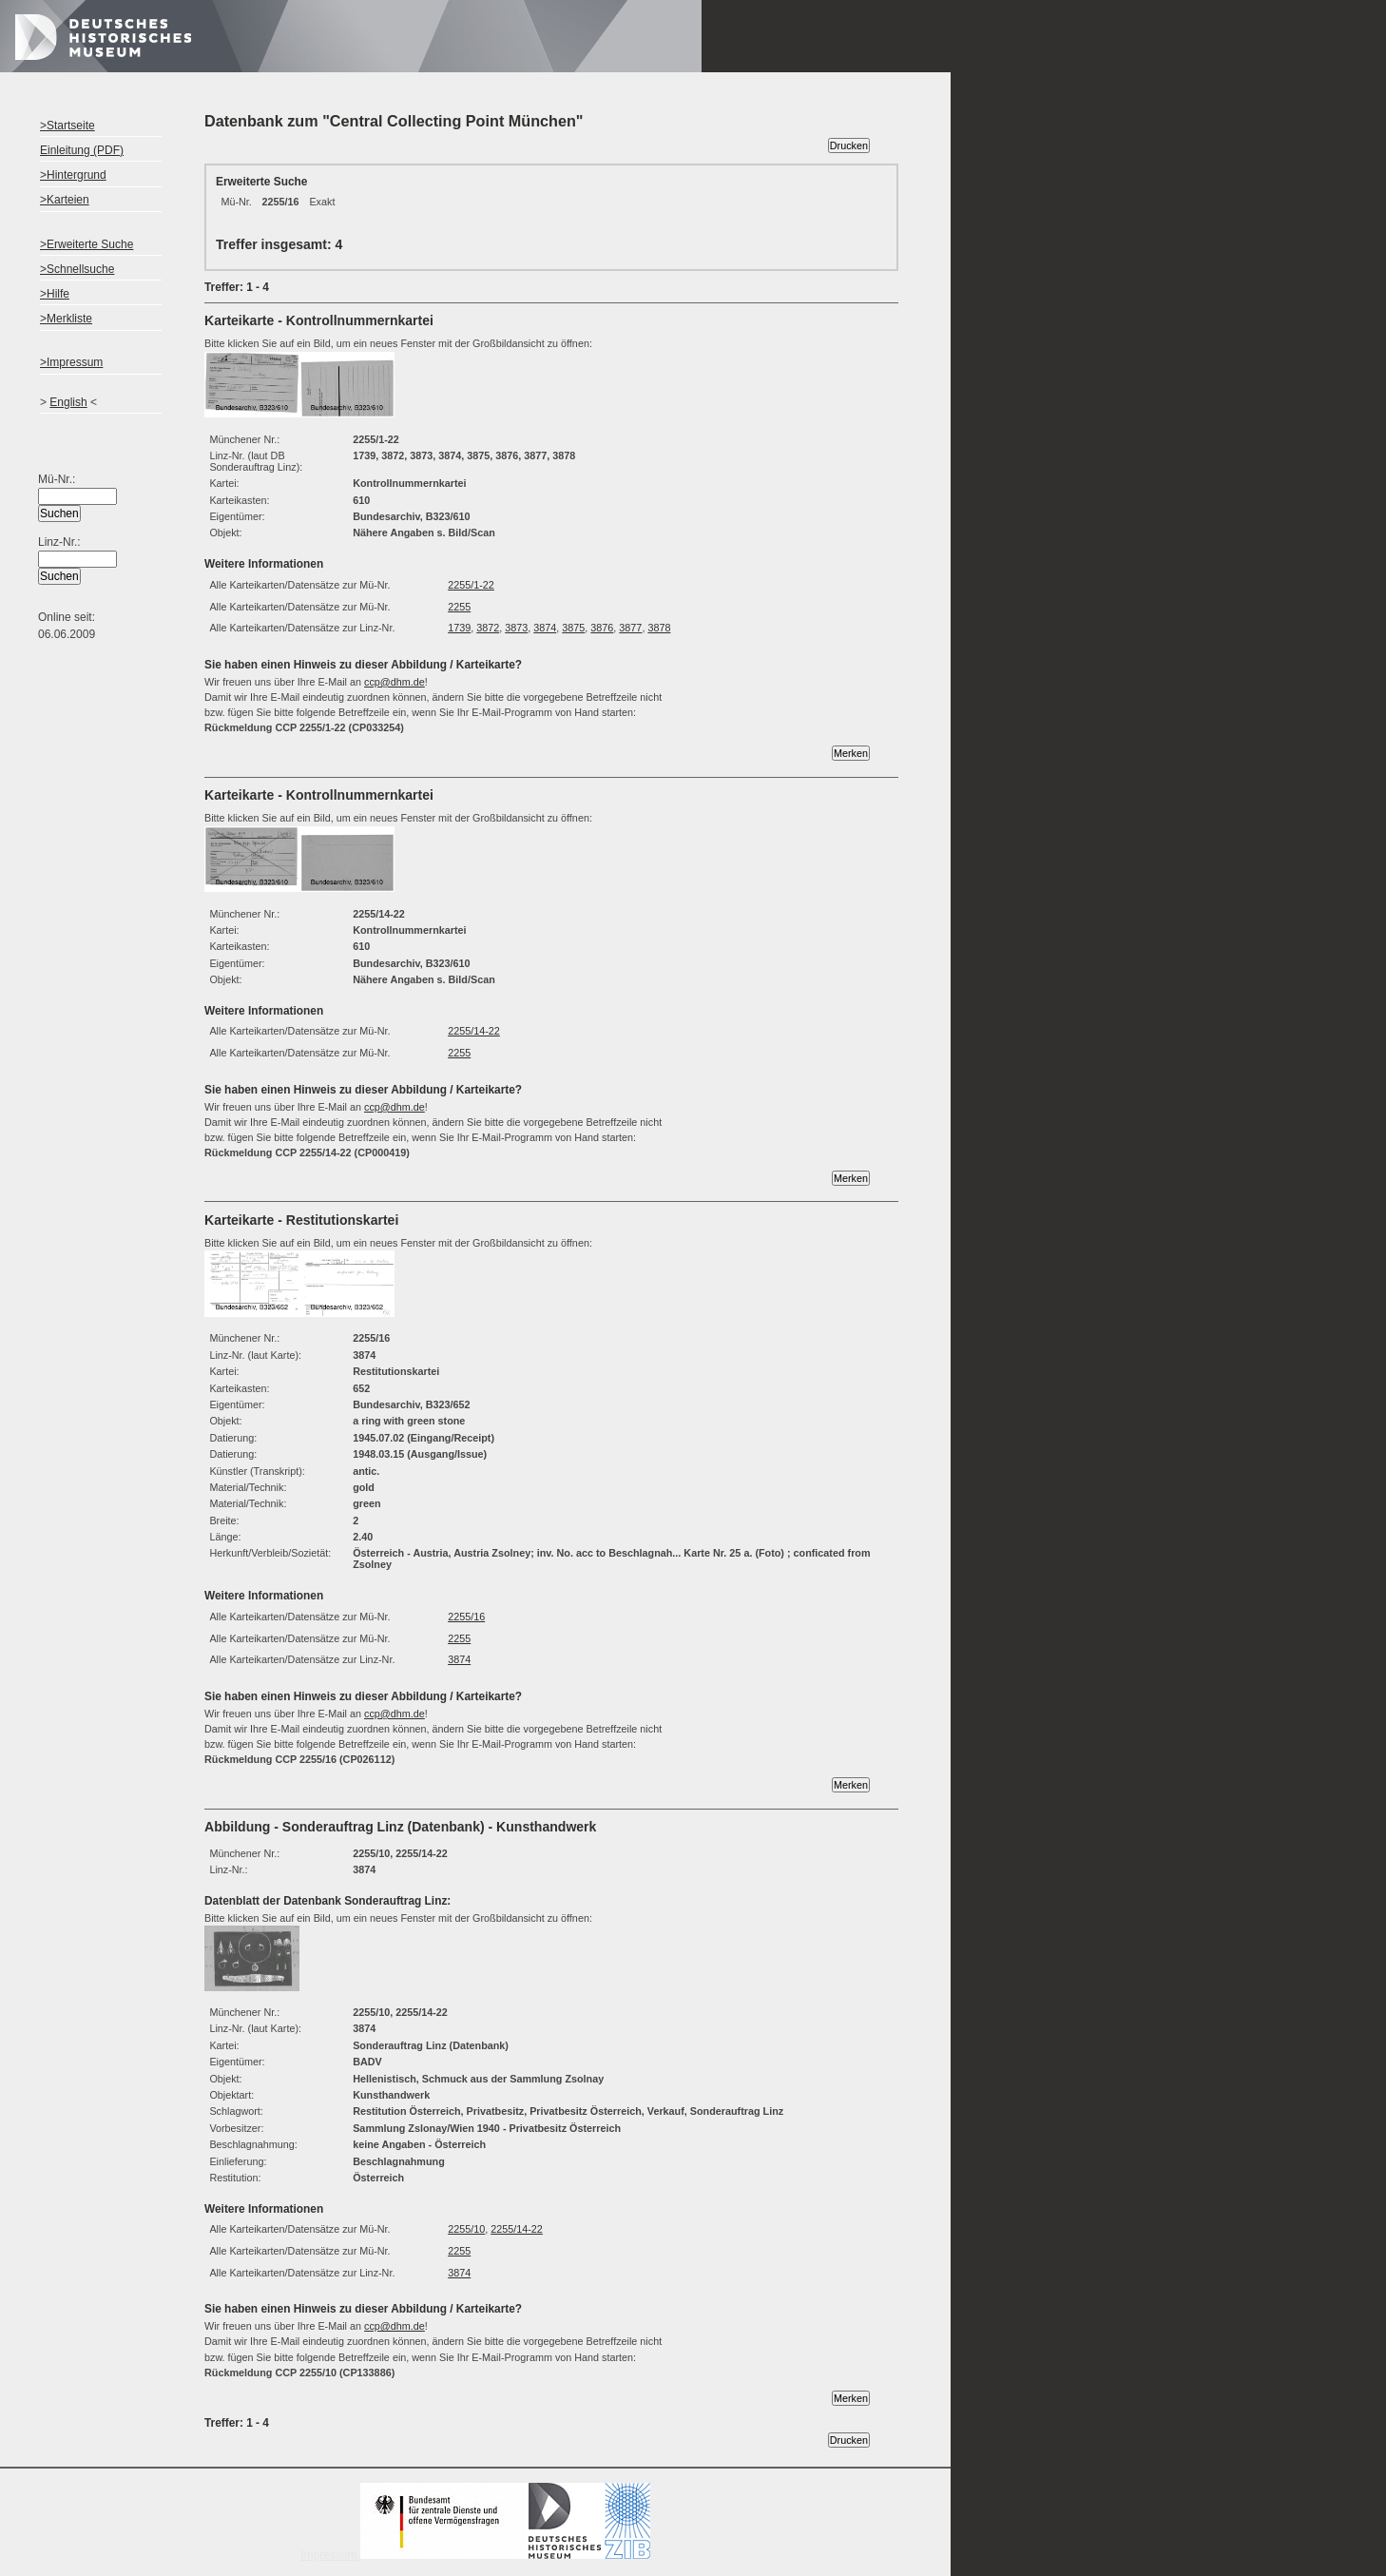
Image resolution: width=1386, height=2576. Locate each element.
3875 (573, 627)
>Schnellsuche (77, 269)
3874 (544, 627)
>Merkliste (66, 318)
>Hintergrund (73, 175)
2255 (459, 606)
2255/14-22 (474, 1030)
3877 (630, 627)
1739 (459, 627)
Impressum (475, 2555)
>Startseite (67, 125)
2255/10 (466, 2229)
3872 (487, 627)
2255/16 (466, 1616)
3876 (601, 627)
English (68, 402)
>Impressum (71, 362)
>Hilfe (54, 293)
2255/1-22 (471, 585)
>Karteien (64, 199)
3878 (658, 627)
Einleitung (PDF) (82, 150)
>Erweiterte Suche (86, 244)
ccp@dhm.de (394, 682)
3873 (516, 627)
